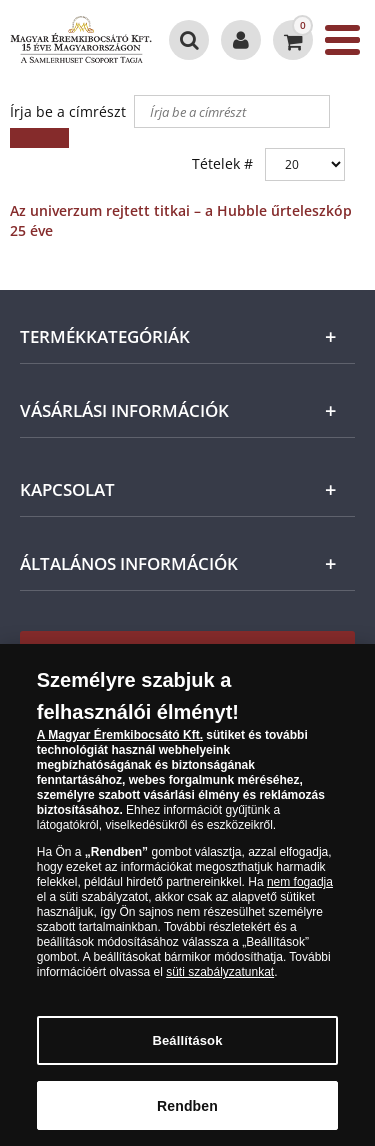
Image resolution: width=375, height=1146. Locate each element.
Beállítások (187, 1054)
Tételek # (222, 163)
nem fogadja (300, 896)
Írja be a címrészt (70, 111)
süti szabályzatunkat (220, 986)
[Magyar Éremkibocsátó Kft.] (81, 40)
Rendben (187, 1119)
